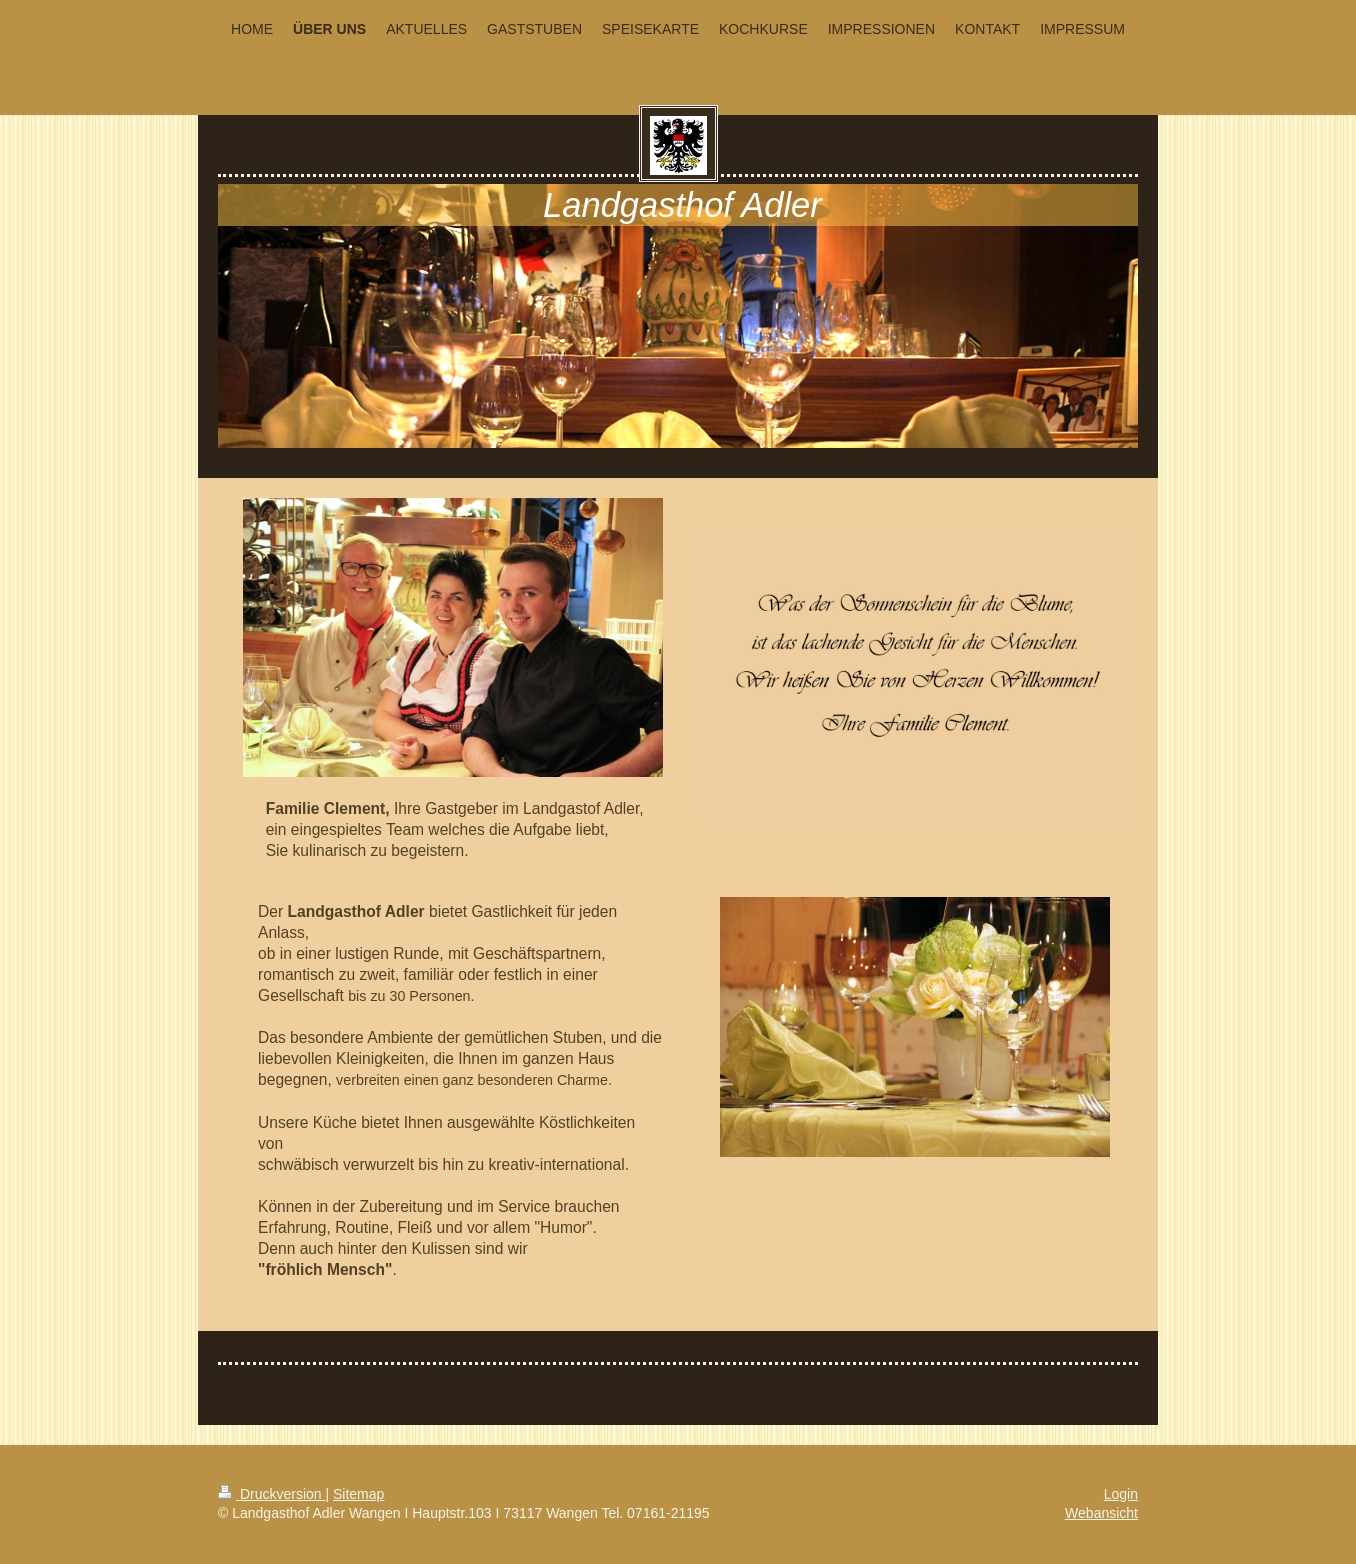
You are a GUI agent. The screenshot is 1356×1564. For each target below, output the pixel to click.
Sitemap (358, 1494)
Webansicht (1101, 1513)
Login (1121, 1494)
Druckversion (271, 1494)
